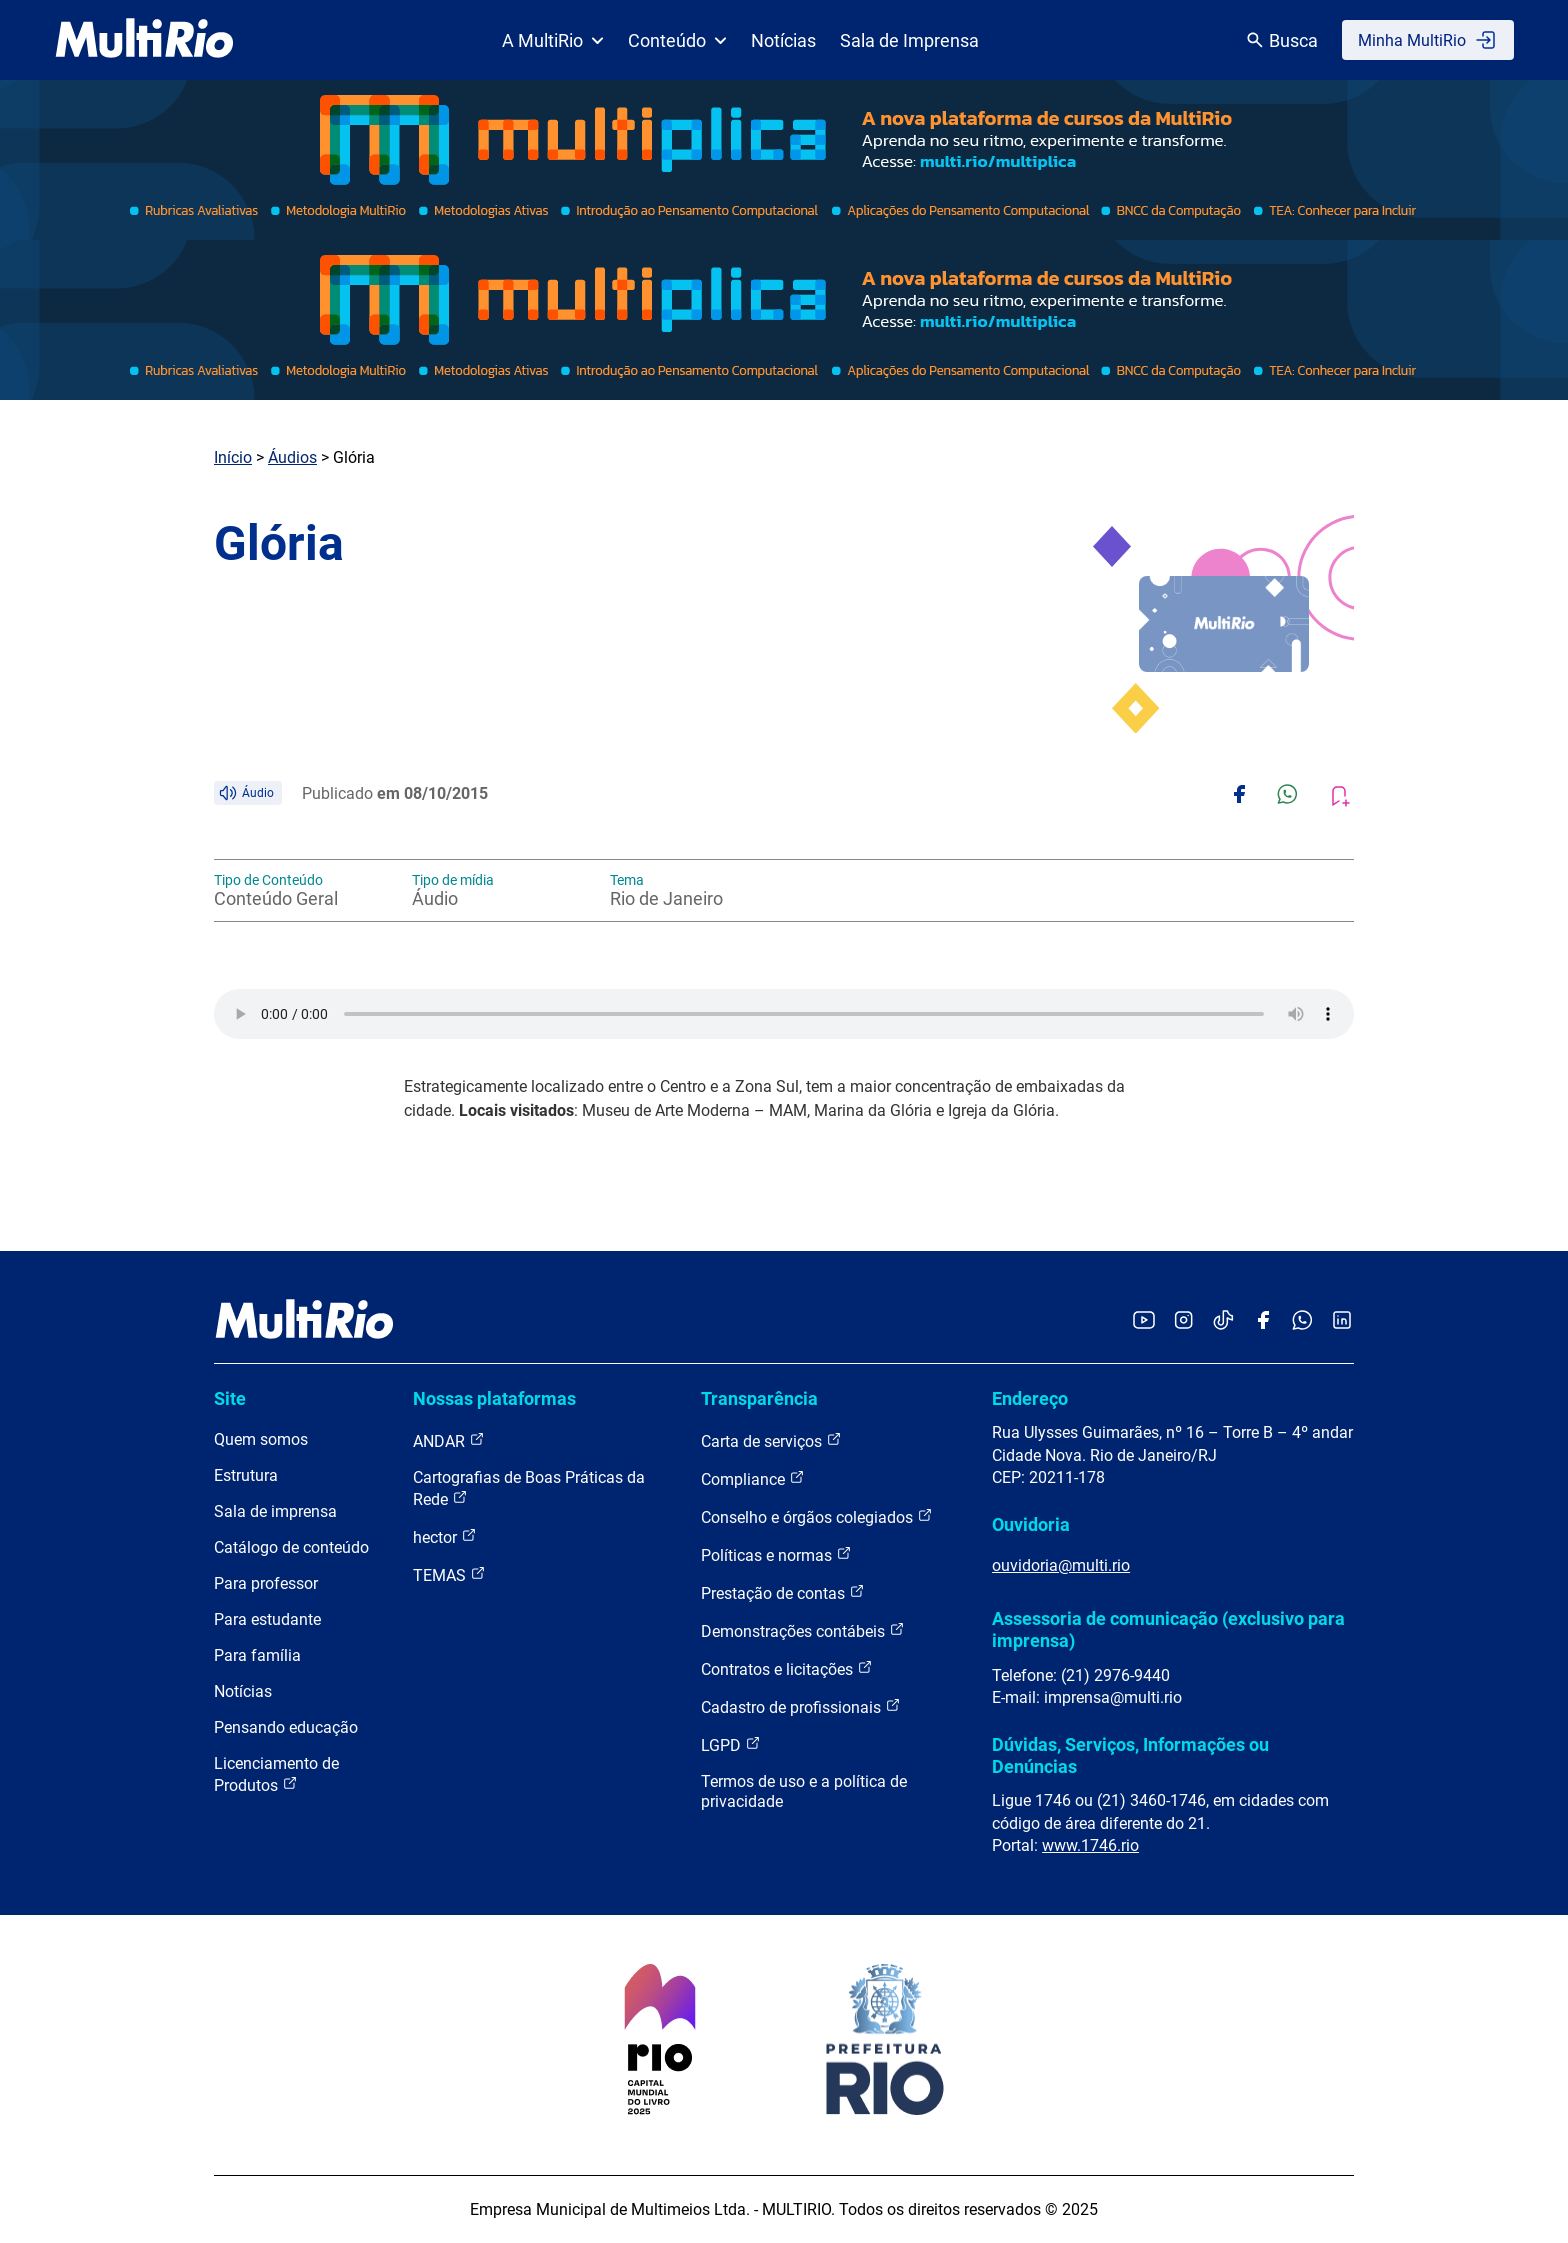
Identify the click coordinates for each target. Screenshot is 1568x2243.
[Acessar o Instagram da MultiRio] (1183, 1321)
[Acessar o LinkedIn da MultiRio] (1342, 1321)
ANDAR (449, 1440)
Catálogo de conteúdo (291, 1547)
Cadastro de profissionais (801, 1706)
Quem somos (261, 1439)
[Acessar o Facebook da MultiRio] (1263, 1321)
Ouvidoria (1031, 1524)
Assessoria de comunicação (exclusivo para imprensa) (1168, 1629)
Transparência (759, 1398)
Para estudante (267, 1619)
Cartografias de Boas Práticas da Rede (529, 1488)
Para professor (266, 1583)
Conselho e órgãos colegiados (817, 1516)
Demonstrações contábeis (803, 1630)
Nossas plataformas (494, 1398)
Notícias (783, 40)
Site (230, 1398)
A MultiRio (553, 40)
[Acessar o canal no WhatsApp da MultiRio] (1302, 1321)
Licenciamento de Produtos (276, 1774)
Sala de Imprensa (909, 40)
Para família (257, 1655)
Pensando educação (286, 1727)
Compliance (753, 1478)
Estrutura (246, 1475)
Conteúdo (677, 40)
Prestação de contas (783, 1592)
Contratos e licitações (787, 1668)
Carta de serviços (771, 1440)
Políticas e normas (776, 1554)
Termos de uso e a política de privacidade (804, 1791)
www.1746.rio (1090, 1845)
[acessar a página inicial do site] (144, 40)
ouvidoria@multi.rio (1061, 1565)
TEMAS (449, 1574)
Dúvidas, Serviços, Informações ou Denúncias (1130, 1755)
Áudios (292, 457)
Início (233, 457)
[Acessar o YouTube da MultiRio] (1144, 1321)
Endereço (1030, 1398)
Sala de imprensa (275, 1511)
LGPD (731, 1744)
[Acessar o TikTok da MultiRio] (1223, 1321)
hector (445, 1536)
